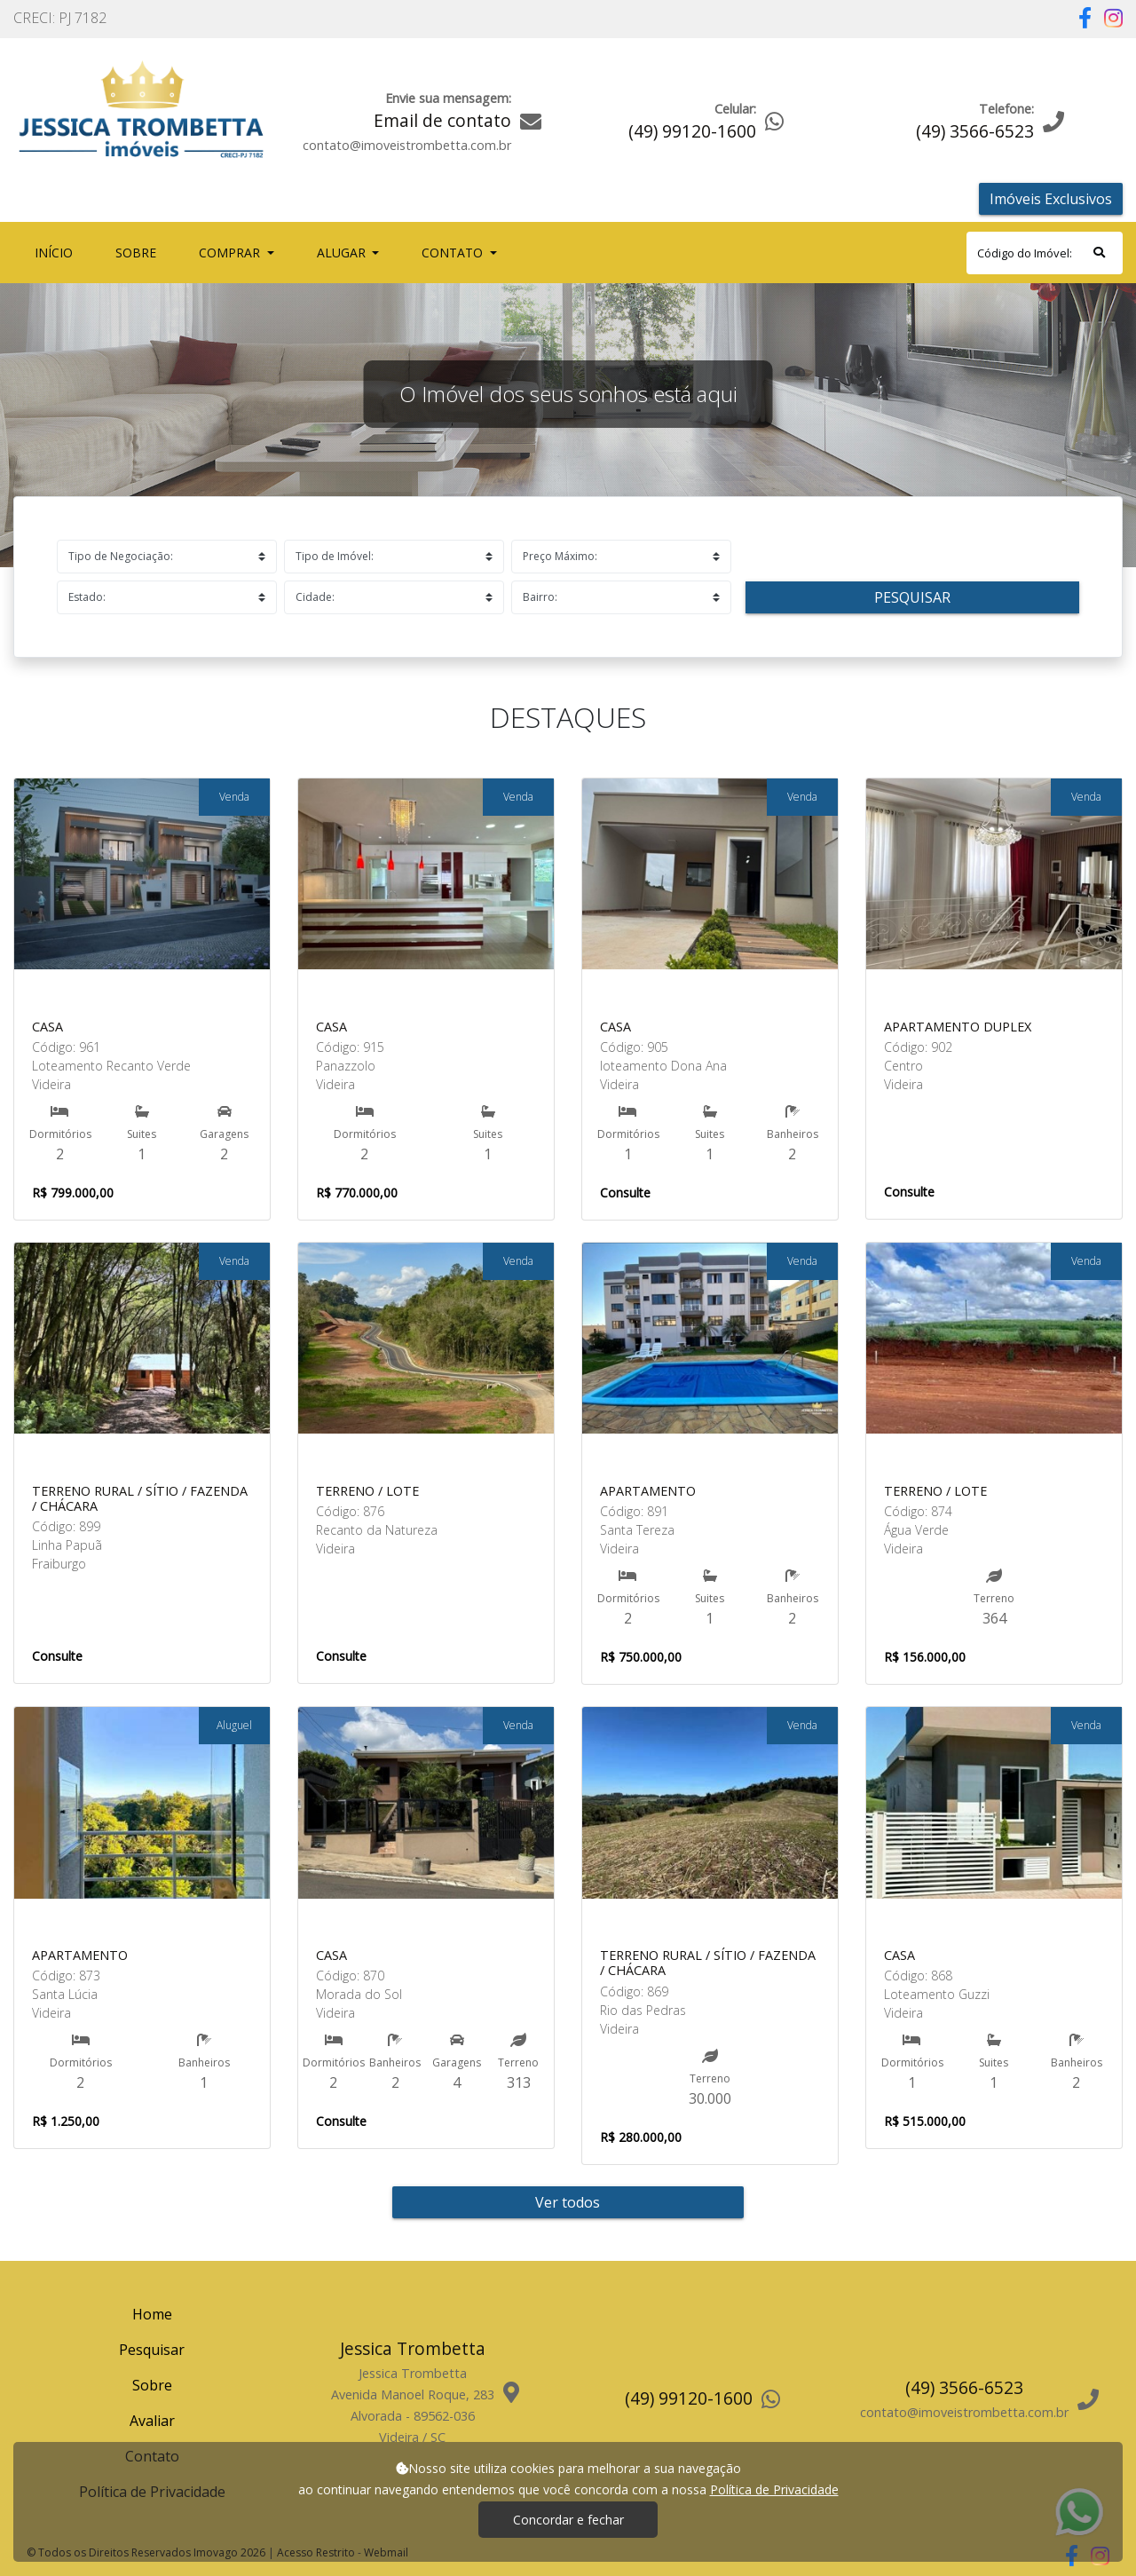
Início (57, 251)
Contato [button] (454, 252)
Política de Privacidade (774, 2489)
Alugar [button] (343, 252)
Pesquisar (912, 597)
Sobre (139, 251)
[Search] (1044, 253)
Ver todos (567, 2202)
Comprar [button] (231, 252)
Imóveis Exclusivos (1051, 199)
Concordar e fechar (568, 2519)
